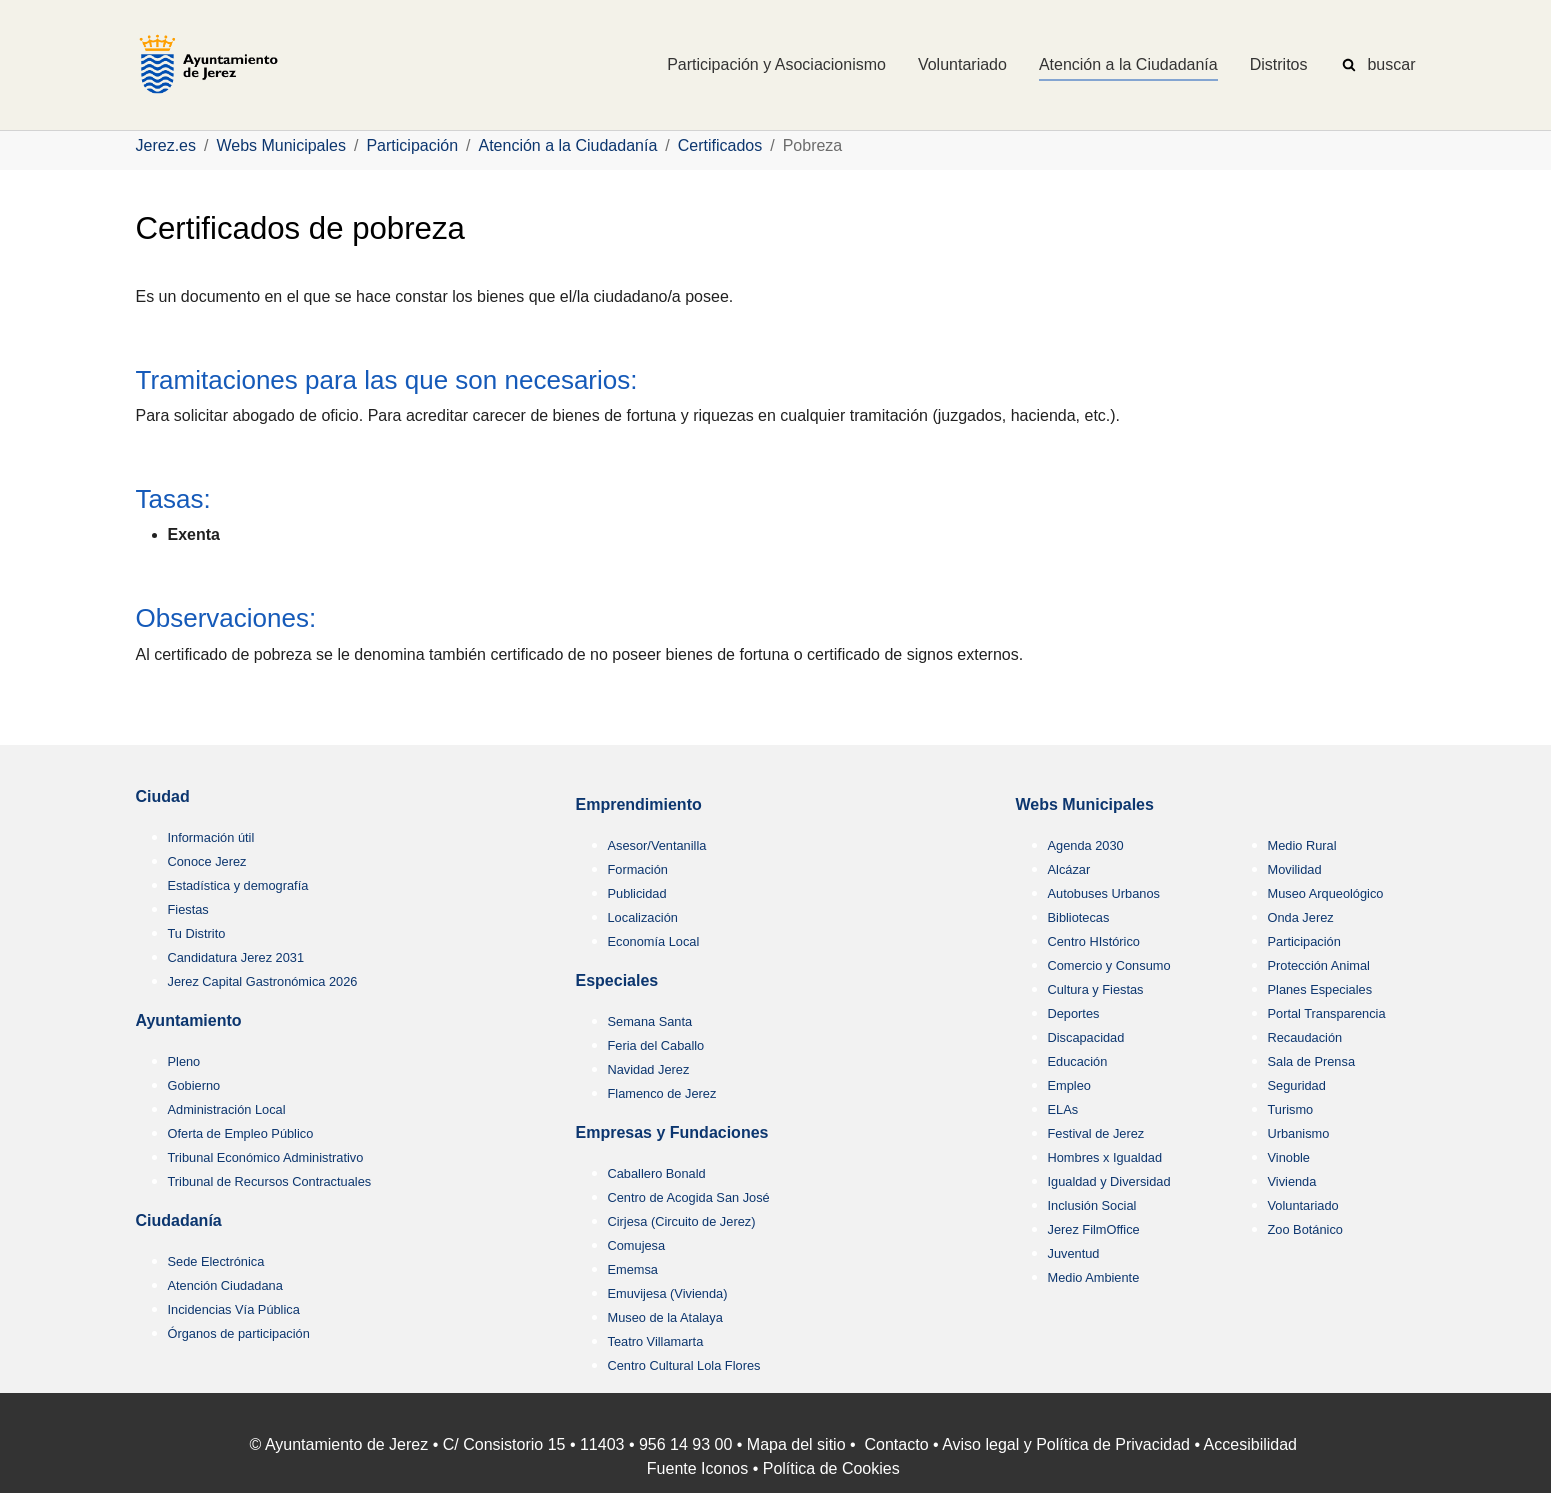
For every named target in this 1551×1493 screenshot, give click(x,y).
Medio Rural (1302, 845)
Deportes (1074, 1013)
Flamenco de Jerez (662, 1093)
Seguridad (1297, 1085)
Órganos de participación (239, 1333)
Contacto (897, 1444)
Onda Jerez (1301, 917)
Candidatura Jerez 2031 (236, 957)
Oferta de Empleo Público (241, 1133)
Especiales (617, 980)
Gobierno (194, 1085)
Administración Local (227, 1109)
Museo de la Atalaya (665, 1317)
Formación (638, 869)
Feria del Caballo (656, 1045)
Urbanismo (1299, 1133)
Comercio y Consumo (1109, 965)
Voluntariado (1303, 1205)
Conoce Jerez (207, 861)
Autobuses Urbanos (1104, 893)
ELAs (1063, 1109)
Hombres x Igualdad (1105, 1157)
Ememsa (633, 1269)
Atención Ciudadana (225, 1285)
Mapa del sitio (796, 1444)
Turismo (1291, 1109)
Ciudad (163, 796)
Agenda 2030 (1086, 845)
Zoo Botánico (1305, 1229)
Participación (1304, 941)
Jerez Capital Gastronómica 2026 (263, 981)
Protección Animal (1319, 965)
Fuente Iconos (697, 1468)
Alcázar (1069, 869)
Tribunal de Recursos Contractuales (270, 1181)
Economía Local (654, 941)
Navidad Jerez (649, 1069)
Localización (643, 917)
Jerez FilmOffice (1094, 1229)
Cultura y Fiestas (1096, 989)
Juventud (1074, 1253)
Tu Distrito (197, 933)
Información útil (211, 837)
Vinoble (1289, 1157)
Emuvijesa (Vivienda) (668, 1293)
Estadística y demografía (238, 885)
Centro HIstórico (1094, 941)
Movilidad (1295, 869)
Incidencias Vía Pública (234, 1309)
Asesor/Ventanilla (657, 845)
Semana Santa (650, 1021)
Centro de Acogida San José (689, 1197)
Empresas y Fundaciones (672, 1132)
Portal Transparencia (1327, 1013)
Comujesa (637, 1245)
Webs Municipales (1085, 804)
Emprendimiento (639, 804)
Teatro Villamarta (656, 1341)
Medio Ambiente (1094, 1277)
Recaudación (1305, 1037)
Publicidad (637, 893)
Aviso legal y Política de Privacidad (1066, 1444)
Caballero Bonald (657, 1173)
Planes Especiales (1320, 989)
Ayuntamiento (189, 1020)
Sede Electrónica (216, 1261)
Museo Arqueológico (1326, 893)
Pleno (184, 1061)
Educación (1078, 1061)
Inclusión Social (1092, 1205)
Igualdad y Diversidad (1109, 1181)
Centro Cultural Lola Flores (684, 1365)
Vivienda (1292, 1181)
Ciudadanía (179, 1220)
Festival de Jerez (1096, 1133)
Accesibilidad (1250, 1444)
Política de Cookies (831, 1468)
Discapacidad (1086, 1037)
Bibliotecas (1079, 917)
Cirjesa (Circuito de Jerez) (682, 1221)
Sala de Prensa (1312, 1061)
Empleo (1069, 1085)
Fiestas (188, 909)
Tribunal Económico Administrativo (266, 1157)
